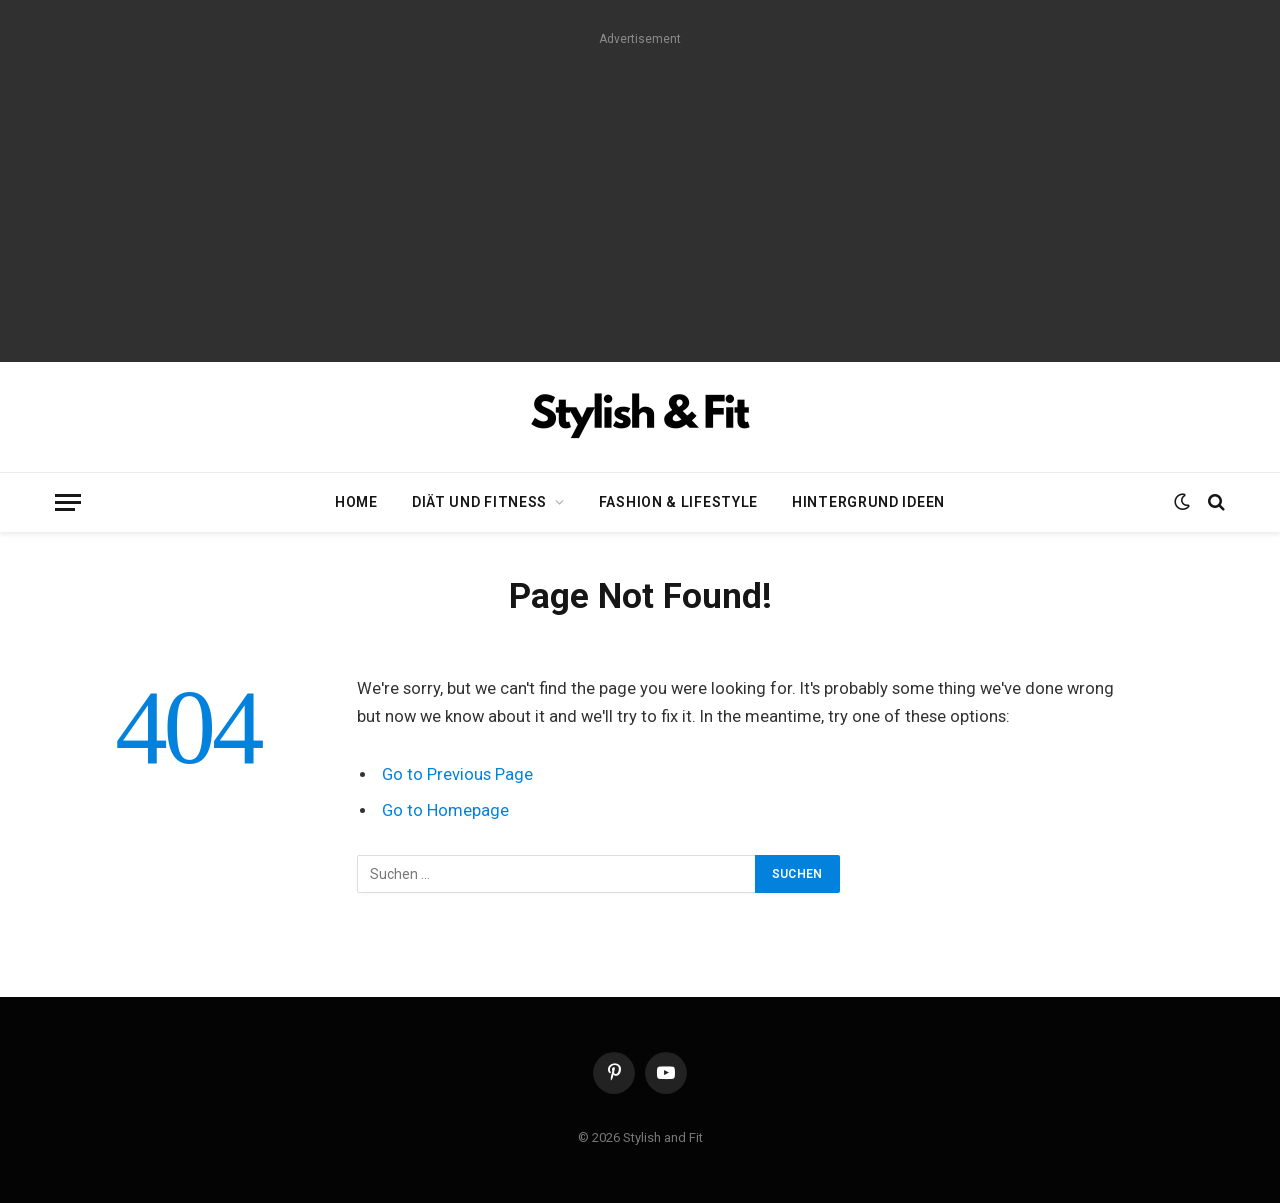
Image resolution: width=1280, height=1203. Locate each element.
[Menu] (68, 502)
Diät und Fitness (479, 502)
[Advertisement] (640, 192)
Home (356, 502)
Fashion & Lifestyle (678, 502)
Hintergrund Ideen (868, 502)
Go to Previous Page (457, 774)
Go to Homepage (445, 810)
